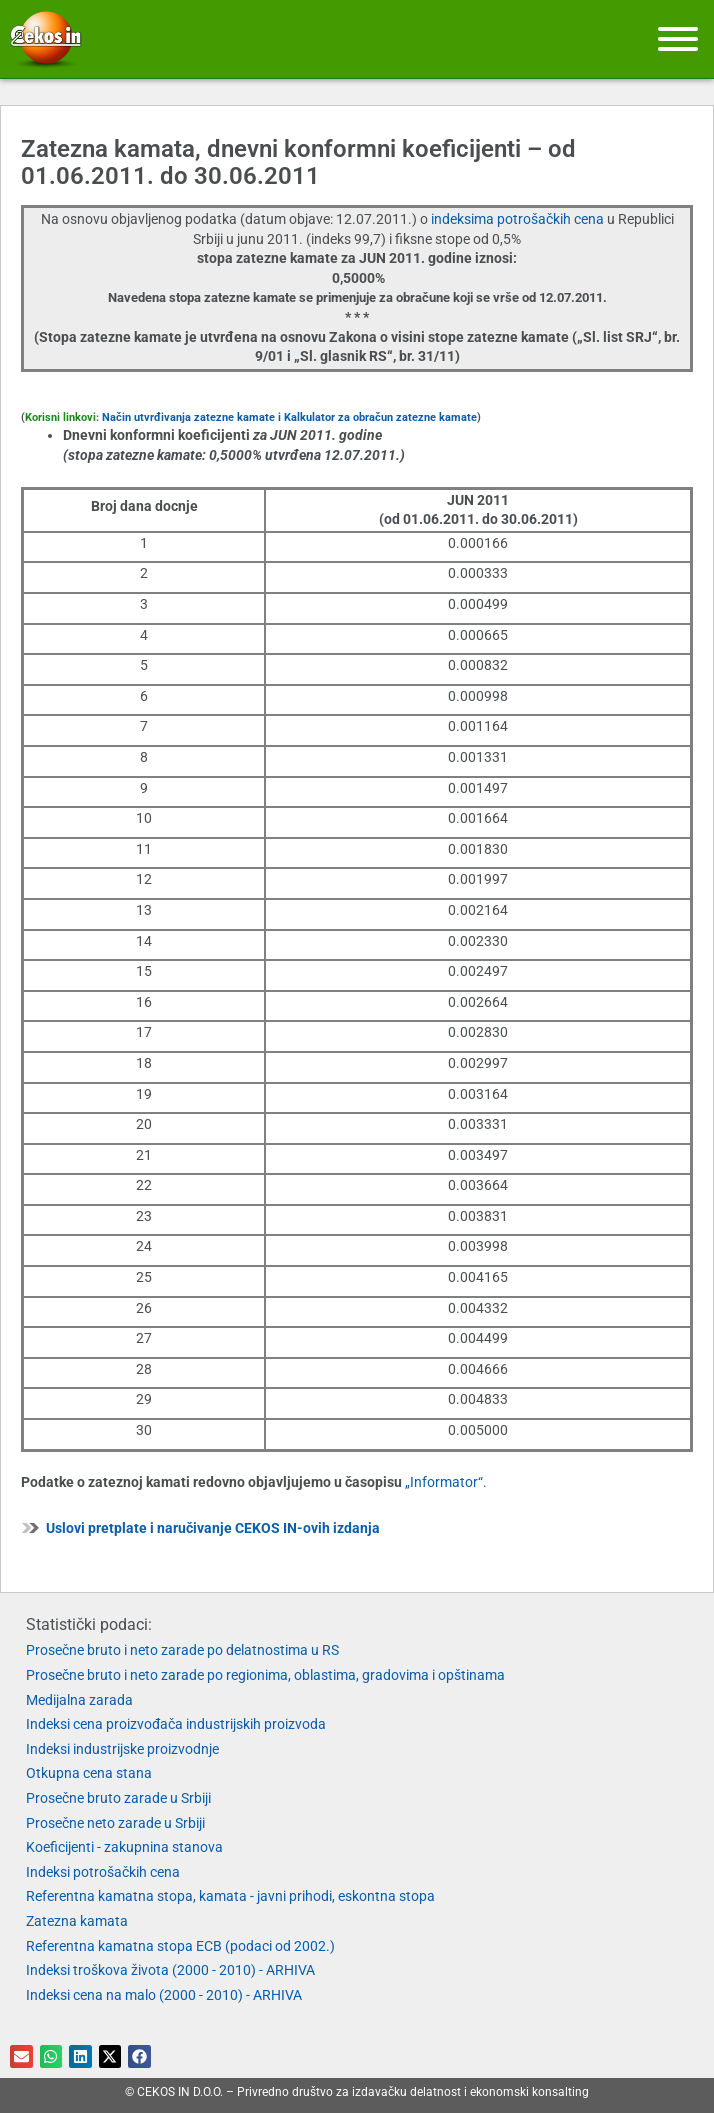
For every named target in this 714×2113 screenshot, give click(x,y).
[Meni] (678, 39)
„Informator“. (446, 1482)
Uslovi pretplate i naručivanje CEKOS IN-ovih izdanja (213, 1528)
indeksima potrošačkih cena (519, 219)
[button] (21, 2056)
